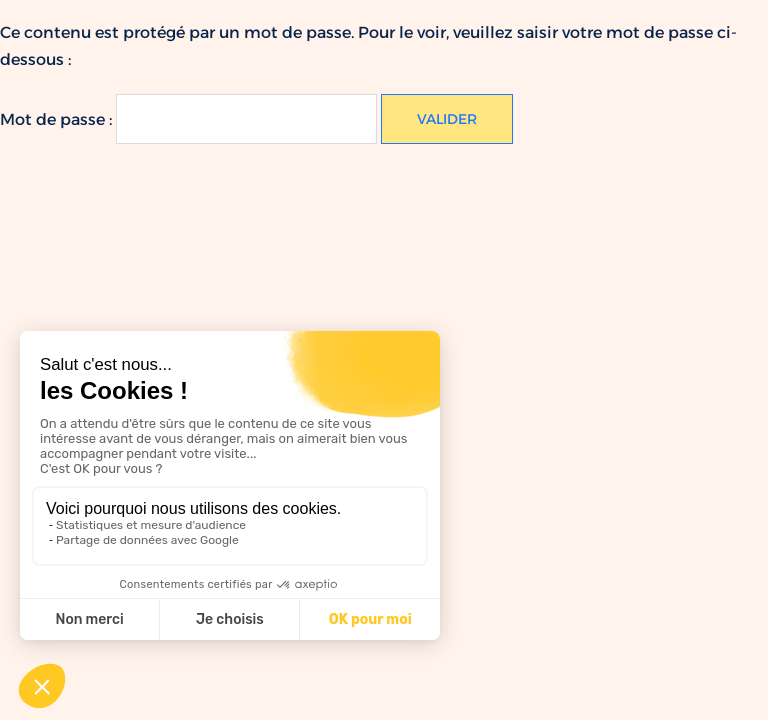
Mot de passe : (188, 119)
